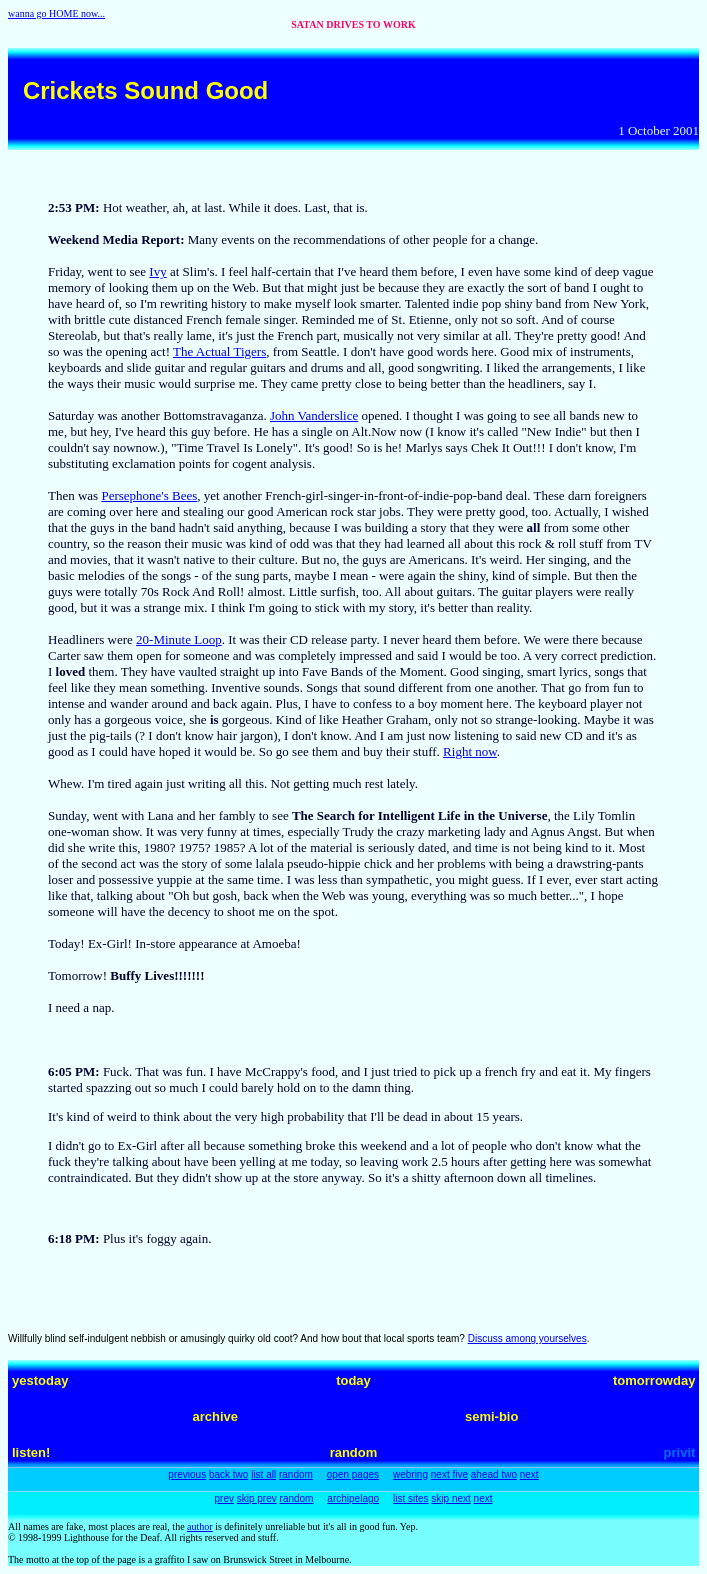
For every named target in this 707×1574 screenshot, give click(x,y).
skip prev (257, 1498)
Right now (470, 751)
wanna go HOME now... (56, 13)
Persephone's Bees (149, 495)
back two (228, 1474)
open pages (353, 1474)
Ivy (157, 271)
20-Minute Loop (179, 639)
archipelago (353, 1498)
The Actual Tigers (219, 351)
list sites (411, 1498)
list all (263, 1474)
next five (449, 1474)
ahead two (494, 1474)
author (200, 1526)
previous (187, 1474)
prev (224, 1498)
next (529, 1474)
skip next (450, 1498)
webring (410, 1474)
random (296, 1474)
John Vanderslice (314, 415)
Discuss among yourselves (527, 1338)
